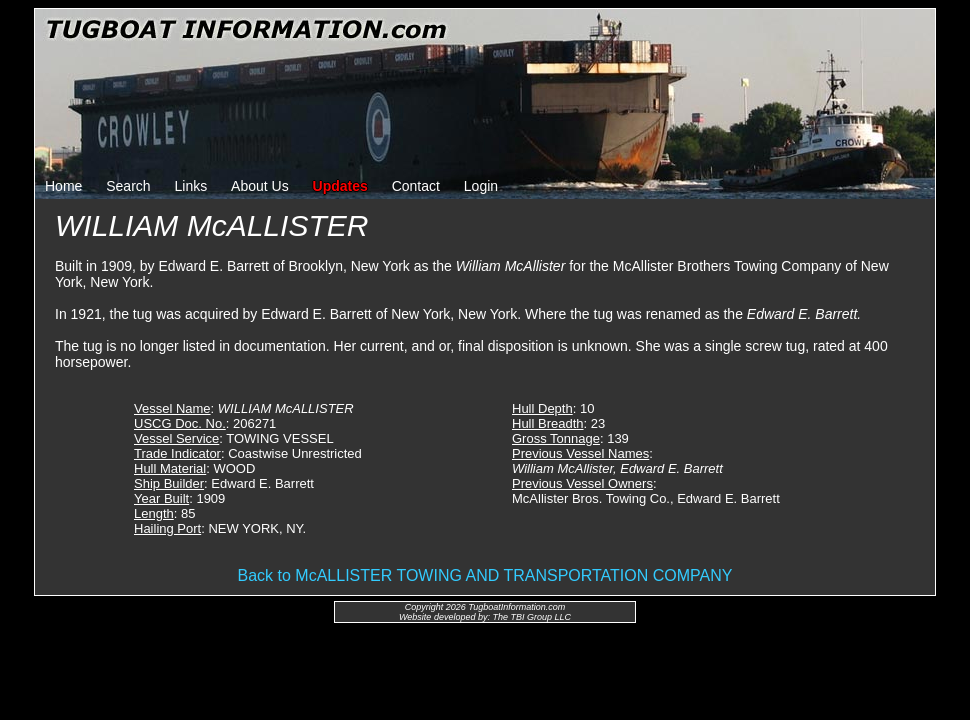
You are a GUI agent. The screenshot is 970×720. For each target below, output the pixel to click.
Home (63, 186)
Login (481, 186)
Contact (416, 186)
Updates (340, 186)
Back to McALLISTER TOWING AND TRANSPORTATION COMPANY (485, 575)
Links (191, 186)
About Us (260, 186)
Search (128, 186)
